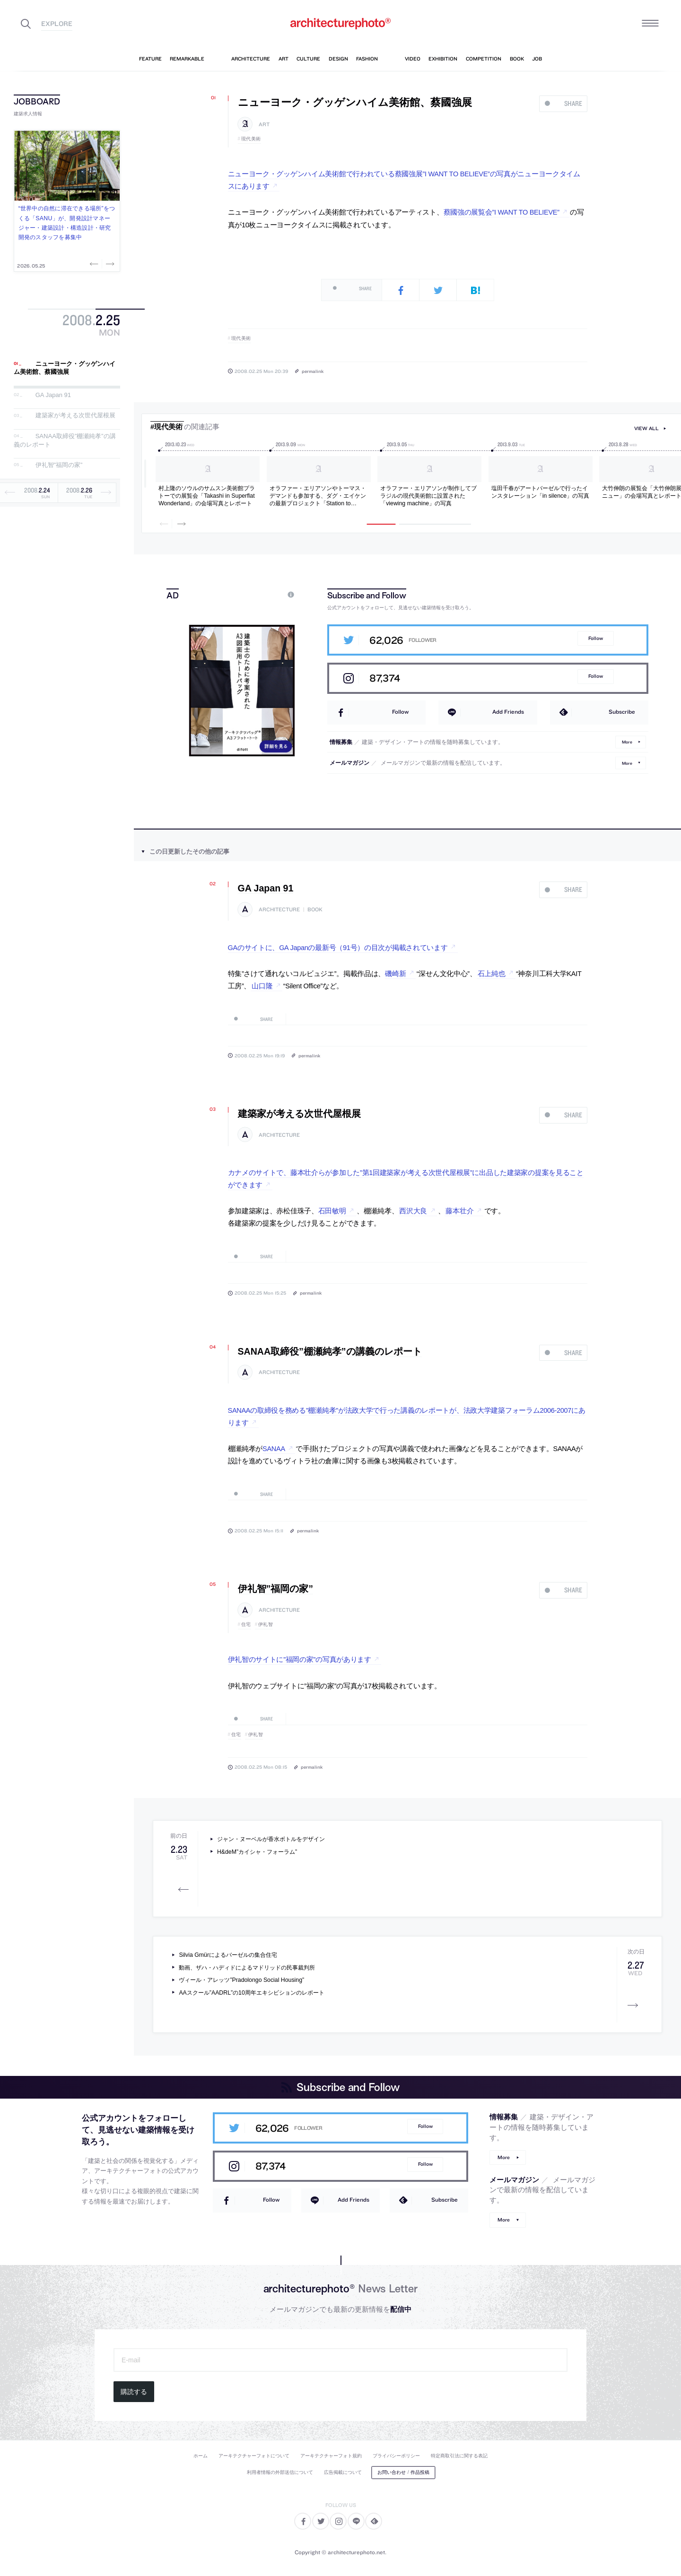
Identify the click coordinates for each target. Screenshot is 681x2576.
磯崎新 (395, 973)
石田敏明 (332, 1211)
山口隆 (262, 986)
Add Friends (508, 711)
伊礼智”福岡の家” (59, 465)
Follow (595, 638)
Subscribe (622, 711)
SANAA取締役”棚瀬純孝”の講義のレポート (330, 1351)
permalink (312, 371)
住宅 (246, 1624)
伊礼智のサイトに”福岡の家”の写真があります (299, 1659)
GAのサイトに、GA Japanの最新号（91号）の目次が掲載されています (338, 947)
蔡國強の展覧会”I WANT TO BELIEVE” (501, 212)
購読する (134, 2391)
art (264, 124)
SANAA (273, 1448)
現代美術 (251, 138)
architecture (279, 910)
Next (109, 263)
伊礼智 (265, 1624)
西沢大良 (413, 1211)
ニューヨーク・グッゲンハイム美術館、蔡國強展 (64, 368)
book (315, 910)
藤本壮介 (459, 1211)
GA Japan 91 (53, 394)
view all (646, 428)
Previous (95, 263)
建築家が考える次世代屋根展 (75, 415)
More (627, 741)
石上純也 (492, 973)
